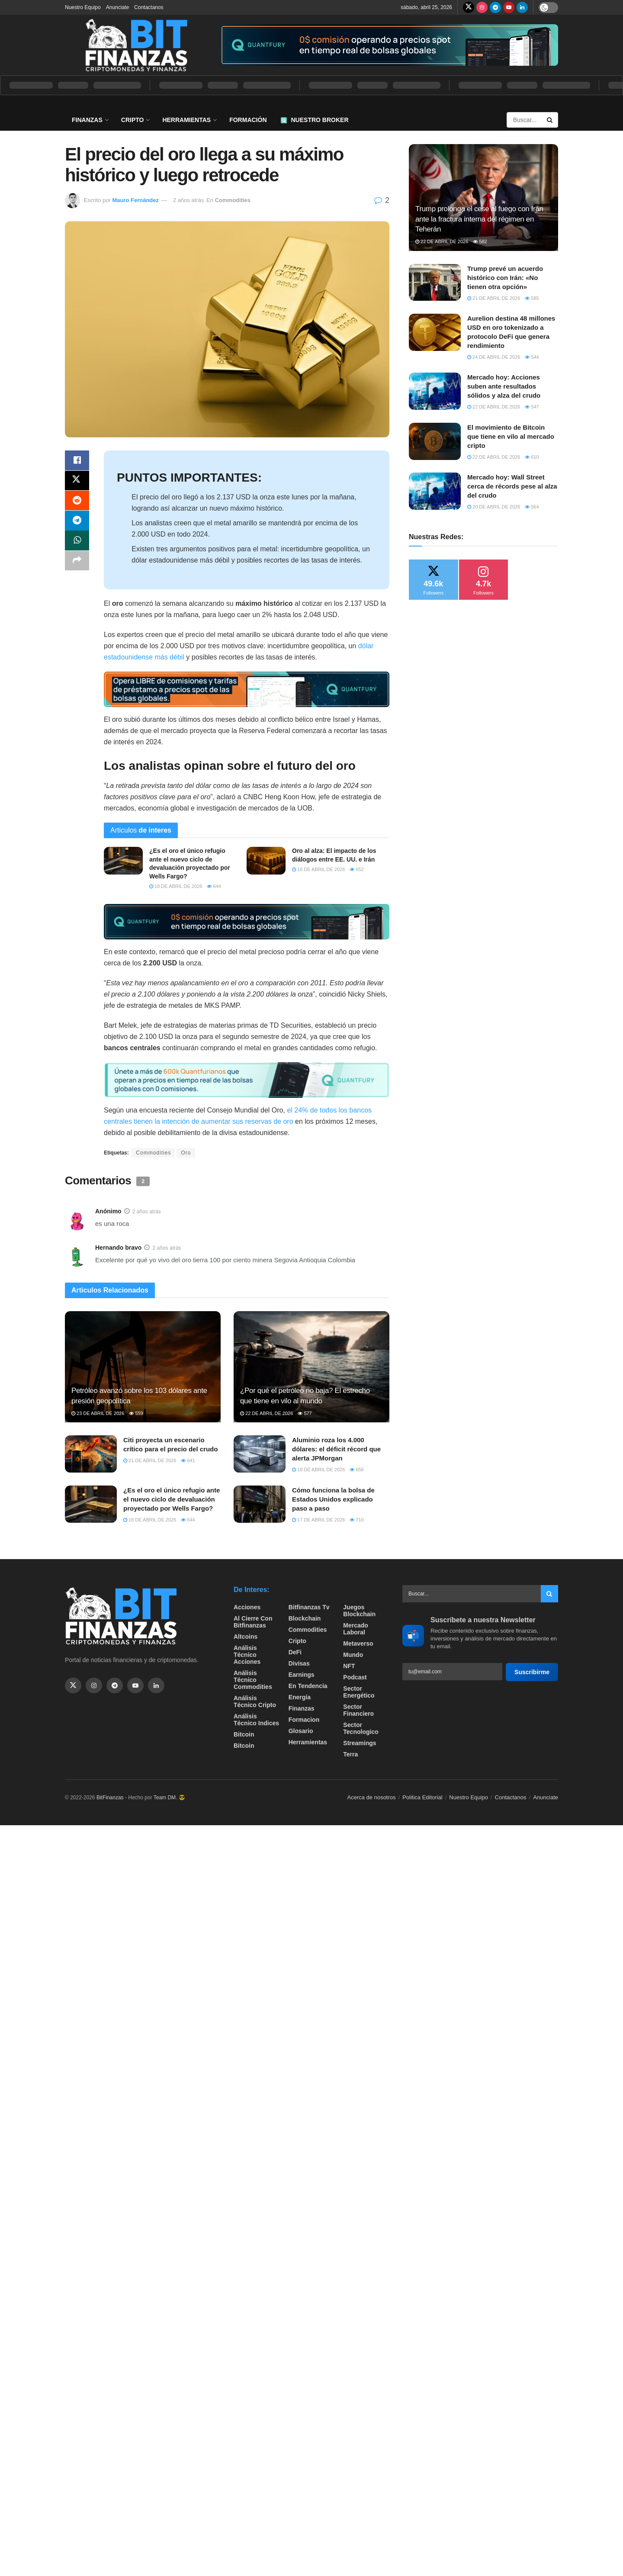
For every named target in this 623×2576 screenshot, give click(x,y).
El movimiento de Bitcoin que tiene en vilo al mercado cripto (510, 436)
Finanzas (87, 119)
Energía (300, 1697)
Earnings (302, 1674)
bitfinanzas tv (309, 1607)
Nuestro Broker (315, 119)
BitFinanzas (110, 1798)
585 (532, 298)
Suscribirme (531, 1672)
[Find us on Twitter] (468, 7)
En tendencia (308, 1685)
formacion (304, 1719)
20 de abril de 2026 (493, 506)
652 (356, 869)
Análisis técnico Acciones (247, 1654)
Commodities (232, 200)
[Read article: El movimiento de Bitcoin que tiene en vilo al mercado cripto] (435, 441)
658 (356, 1469)
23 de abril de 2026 (97, 1413)
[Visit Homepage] (136, 45)
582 (480, 241)
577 (305, 1413)
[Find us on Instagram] (482, 7)
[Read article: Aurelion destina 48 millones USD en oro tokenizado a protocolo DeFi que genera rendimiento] (435, 332)
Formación (248, 119)
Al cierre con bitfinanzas (253, 1622)
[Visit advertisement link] (389, 45)
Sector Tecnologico (360, 1728)
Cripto (132, 119)
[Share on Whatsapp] (77, 544)
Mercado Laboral (355, 1629)
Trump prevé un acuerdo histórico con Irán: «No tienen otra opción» (505, 277)
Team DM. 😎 (169, 1798)
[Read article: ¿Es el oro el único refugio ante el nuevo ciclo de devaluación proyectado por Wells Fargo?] (123, 861)
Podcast (354, 1677)
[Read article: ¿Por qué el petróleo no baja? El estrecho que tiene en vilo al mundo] (311, 1366)
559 (136, 1413)
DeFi (295, 1652)
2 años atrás (188, 200)
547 (532, 406)
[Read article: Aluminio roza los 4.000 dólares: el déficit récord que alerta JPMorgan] (260, 1454)
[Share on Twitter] (77, 481)
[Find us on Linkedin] (156, 1685)
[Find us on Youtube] (508, 7)
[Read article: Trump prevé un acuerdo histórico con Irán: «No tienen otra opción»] (435, 282)
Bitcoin (244, 1734)
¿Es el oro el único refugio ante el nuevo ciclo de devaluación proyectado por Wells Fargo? (171, 1499)
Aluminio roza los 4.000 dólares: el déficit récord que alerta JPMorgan (336, 1449)
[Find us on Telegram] (495, 7)
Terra (350, 1754)
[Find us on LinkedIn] (522, 7)
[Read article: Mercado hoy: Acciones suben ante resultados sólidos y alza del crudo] (435, 391)
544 (532, 357)
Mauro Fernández (135, 200)
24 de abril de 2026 (493, 357)
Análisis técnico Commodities (253, 1679)
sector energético (358, 1692)
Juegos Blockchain (359, 1611)
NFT (349, 1666)
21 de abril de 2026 (149, 1460)
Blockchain (305, 1618)
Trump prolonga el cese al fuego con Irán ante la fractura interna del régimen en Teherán (479, 219)
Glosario (301, 1730)
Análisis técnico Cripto (255, 1701)
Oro (186, 1153)
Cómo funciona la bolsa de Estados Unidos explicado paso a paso (333, 1499)
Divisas (299, 1663)
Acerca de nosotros (371, 1797)
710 (356, 1519)
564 (532, 506)
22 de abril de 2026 (266, 1413)
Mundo (353, 1654)
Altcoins (245, 1636)
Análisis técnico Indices (256, 1720)
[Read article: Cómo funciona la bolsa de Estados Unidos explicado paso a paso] (260, 1504)
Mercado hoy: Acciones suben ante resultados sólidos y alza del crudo (503, 386)
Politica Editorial (422, 1797)
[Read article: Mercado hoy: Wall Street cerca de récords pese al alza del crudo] (435, 491)
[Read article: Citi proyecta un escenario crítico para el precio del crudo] (91, 1454)
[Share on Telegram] (77, 523)
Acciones (247, 1607)
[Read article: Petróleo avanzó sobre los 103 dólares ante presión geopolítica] (143, 1366)
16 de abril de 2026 (318, 869)
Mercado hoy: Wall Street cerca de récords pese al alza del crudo (512, 486)
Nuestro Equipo (83, 7)
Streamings (359, 1743)
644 (214, 886)
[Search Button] (550, 120)
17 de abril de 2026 (318, 1519)
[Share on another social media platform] (77, 564)
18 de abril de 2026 (175, 886)
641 (188, 1460)
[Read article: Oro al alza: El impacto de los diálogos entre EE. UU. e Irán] (266, 861)
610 (532, 457)
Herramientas (186, 119)
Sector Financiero (358, 1710)
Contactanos (148, 7)
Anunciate (117, 7)
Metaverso (358, 1643)
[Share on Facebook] (77, 460)
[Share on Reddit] (77, 502)
